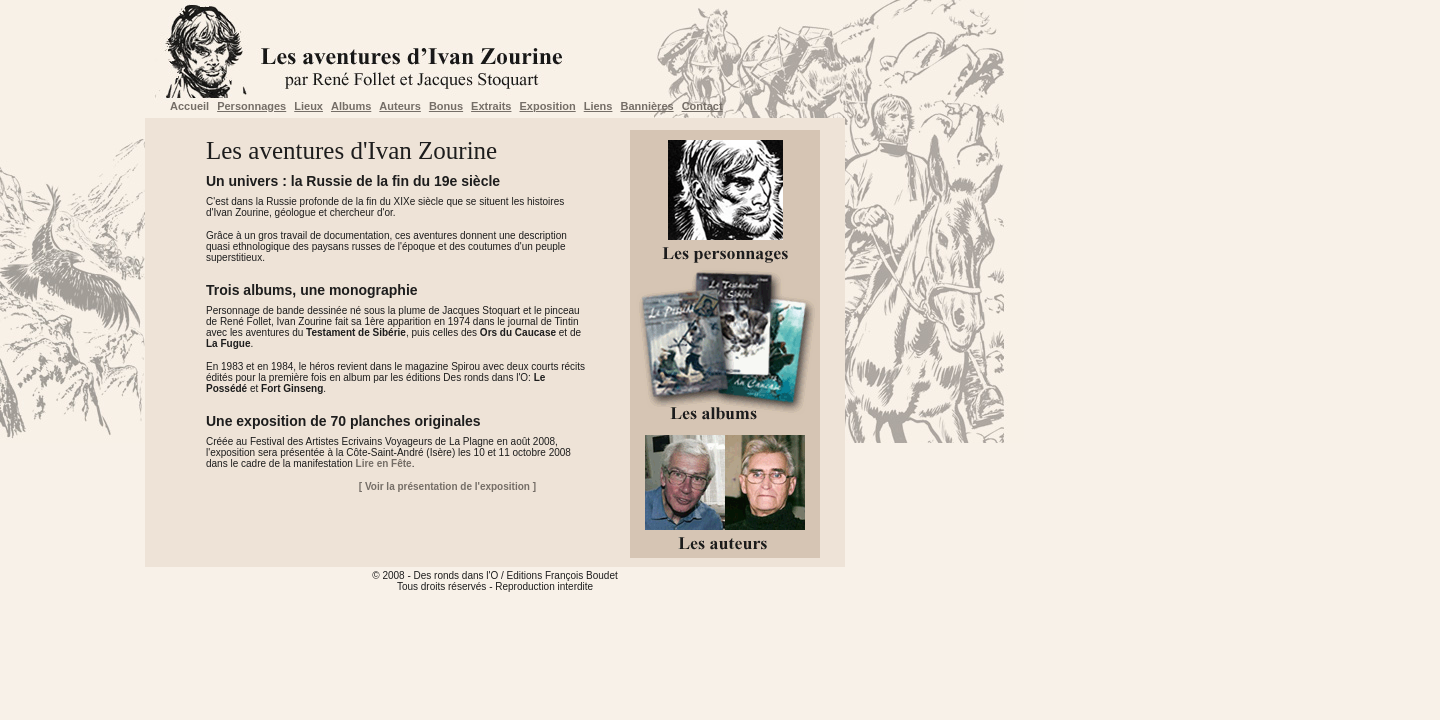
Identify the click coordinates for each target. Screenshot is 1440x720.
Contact (702, 106)
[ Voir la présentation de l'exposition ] (447, 486)
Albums (351, 106)
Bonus (446, 106)
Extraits (491, 106)
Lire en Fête (384, 463)
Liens (598, 106)
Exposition (547, 106)
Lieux (308, 106)
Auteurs (400, 106)
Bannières (646, 106)
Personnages (251, 106)
